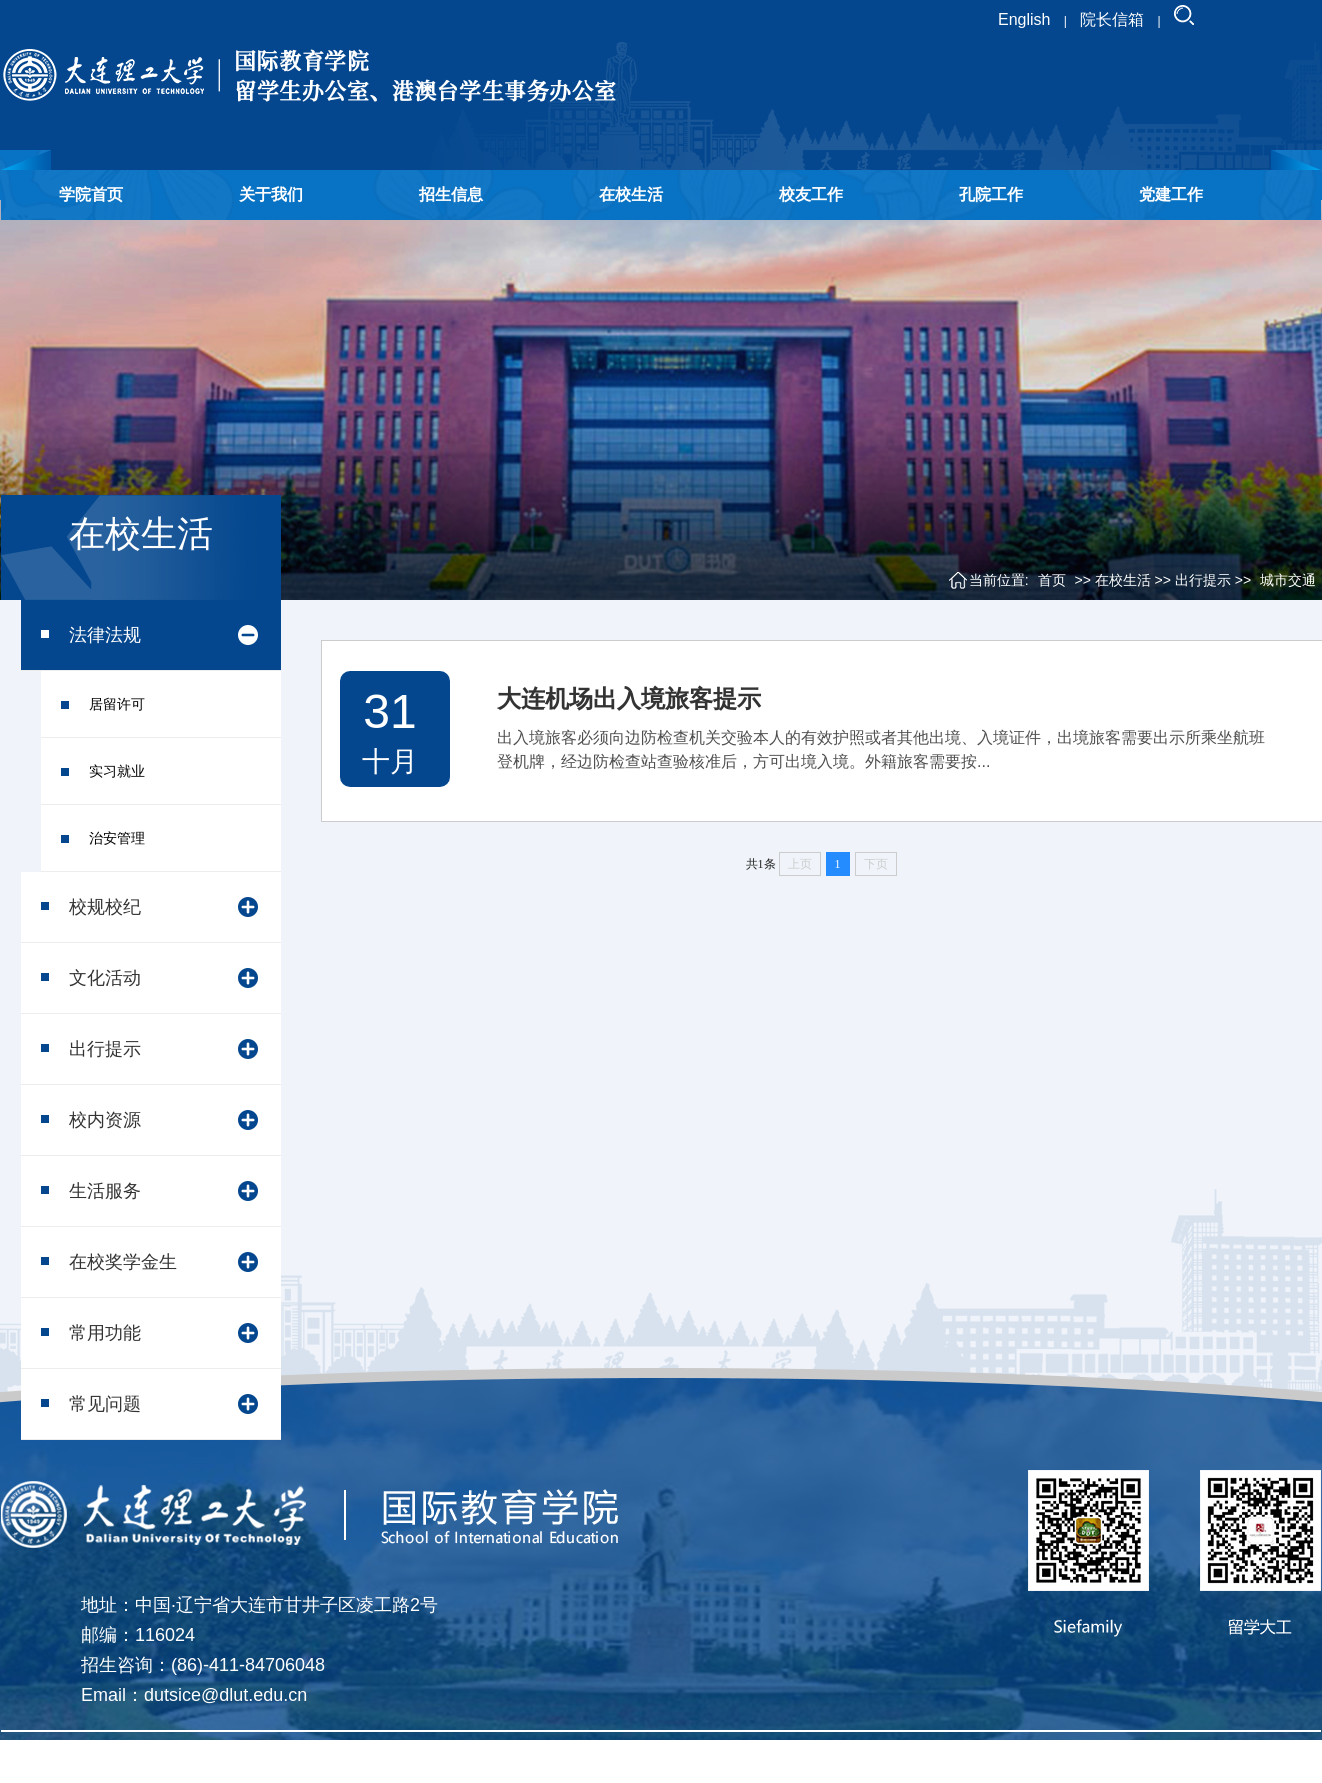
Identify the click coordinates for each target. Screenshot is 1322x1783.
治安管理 (117, 838)
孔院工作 (991, 194)
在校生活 (631, 194)
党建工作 (1171, 194)
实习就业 (117, 771)
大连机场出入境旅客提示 (629, 698)
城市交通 (1288, 580)
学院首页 (91, 194)
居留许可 (117, 704)
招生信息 (451, 194)
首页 (1052, 580)
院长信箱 (1112, 19)
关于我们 (271, 194)
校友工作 (811, 194)
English (1024, 19)
